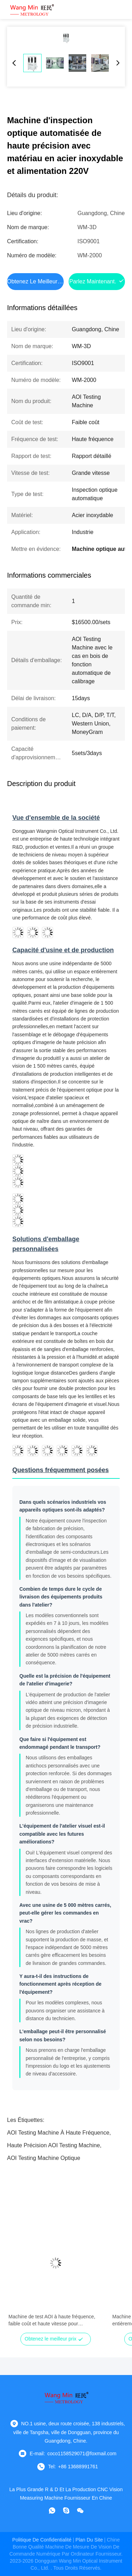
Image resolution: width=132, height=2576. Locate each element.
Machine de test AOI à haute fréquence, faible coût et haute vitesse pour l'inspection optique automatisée (51, 2320)
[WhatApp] (52, 2510)
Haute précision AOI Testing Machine (53, 2145)
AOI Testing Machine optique (43, 2158)
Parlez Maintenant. (92, 281)
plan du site (89, 2540)
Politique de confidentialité (41, 2540)
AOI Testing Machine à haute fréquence (58, 2133)
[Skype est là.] (66, 2510)
